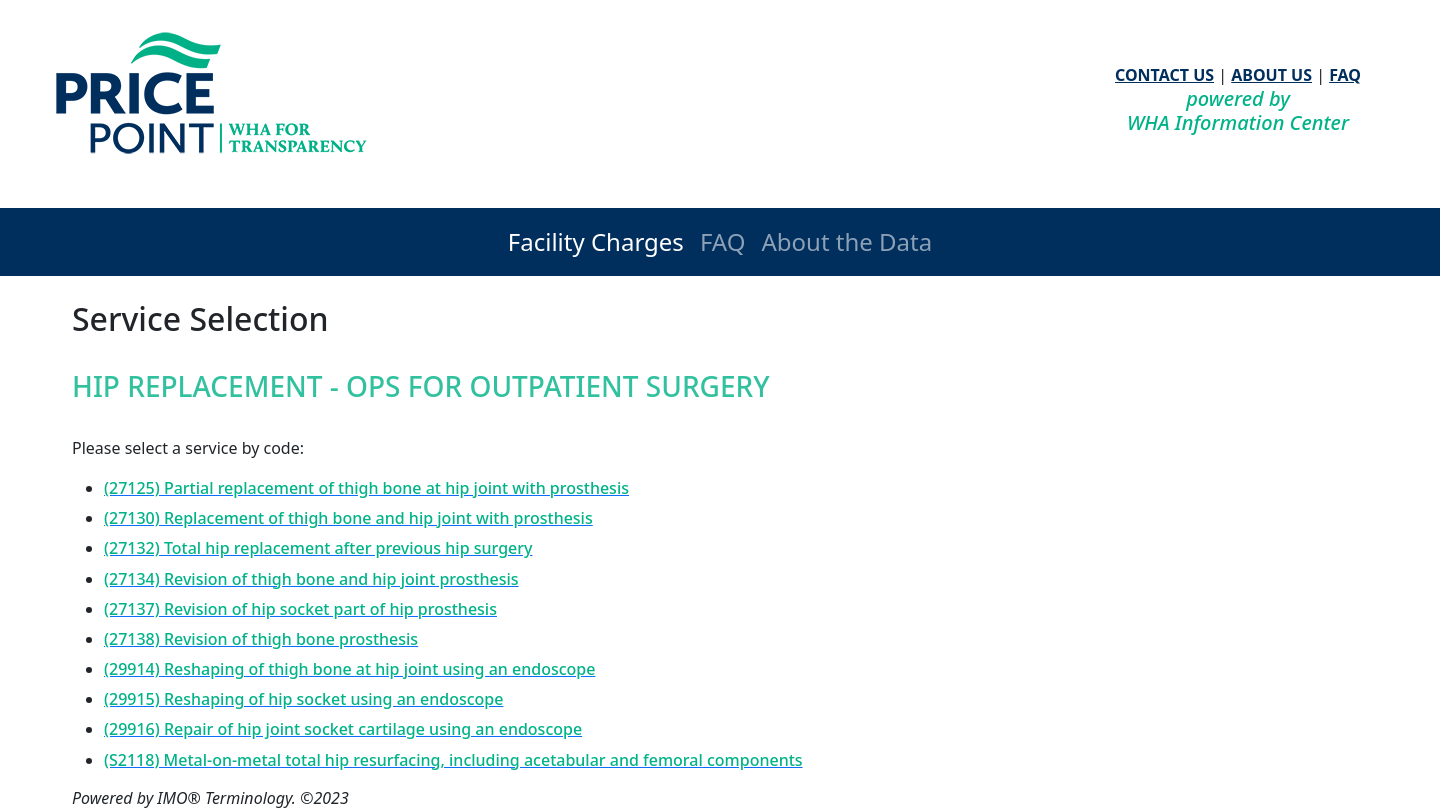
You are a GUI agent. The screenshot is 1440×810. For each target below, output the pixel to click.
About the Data (846, 241)
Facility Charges (596, 241)
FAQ (1345, 75)
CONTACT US (1164, 75)
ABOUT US (1271, 75)
